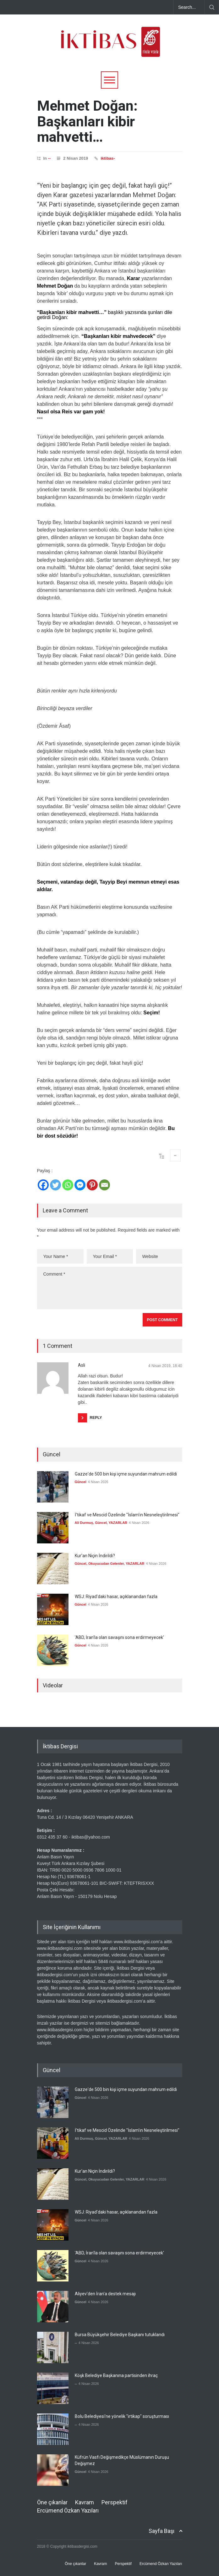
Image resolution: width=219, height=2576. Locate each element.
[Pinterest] (92, 1184)
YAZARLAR (118, 1523)
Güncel (80, 1482)
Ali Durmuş (84, 1523)
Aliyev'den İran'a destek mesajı (105, 2293)
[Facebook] (43, 1184)
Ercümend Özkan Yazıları (68, 2510)
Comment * (109, 1288)
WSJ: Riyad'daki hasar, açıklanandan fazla (116, 1596)
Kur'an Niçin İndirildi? (95, 1555)
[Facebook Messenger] (79, 1184)
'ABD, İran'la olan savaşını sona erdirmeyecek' (119, 1637)
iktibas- (108, 158)
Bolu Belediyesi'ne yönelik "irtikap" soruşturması (122, 2416)
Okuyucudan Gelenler (106, 1563)
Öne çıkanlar (52, 2502)
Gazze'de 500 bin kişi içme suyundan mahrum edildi (126, 1473)
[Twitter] (55, 1184)
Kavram (84, 2502)
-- (49, 158)
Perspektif (114, 2502)
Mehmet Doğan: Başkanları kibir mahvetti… (87, 121)
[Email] (104, 1184)
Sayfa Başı (161, 2531)
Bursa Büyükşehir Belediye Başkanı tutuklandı (120, 2334)
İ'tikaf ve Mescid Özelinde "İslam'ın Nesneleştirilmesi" (127, 1514)
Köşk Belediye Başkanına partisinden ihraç (116, 2375)
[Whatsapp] (67, 1184)
